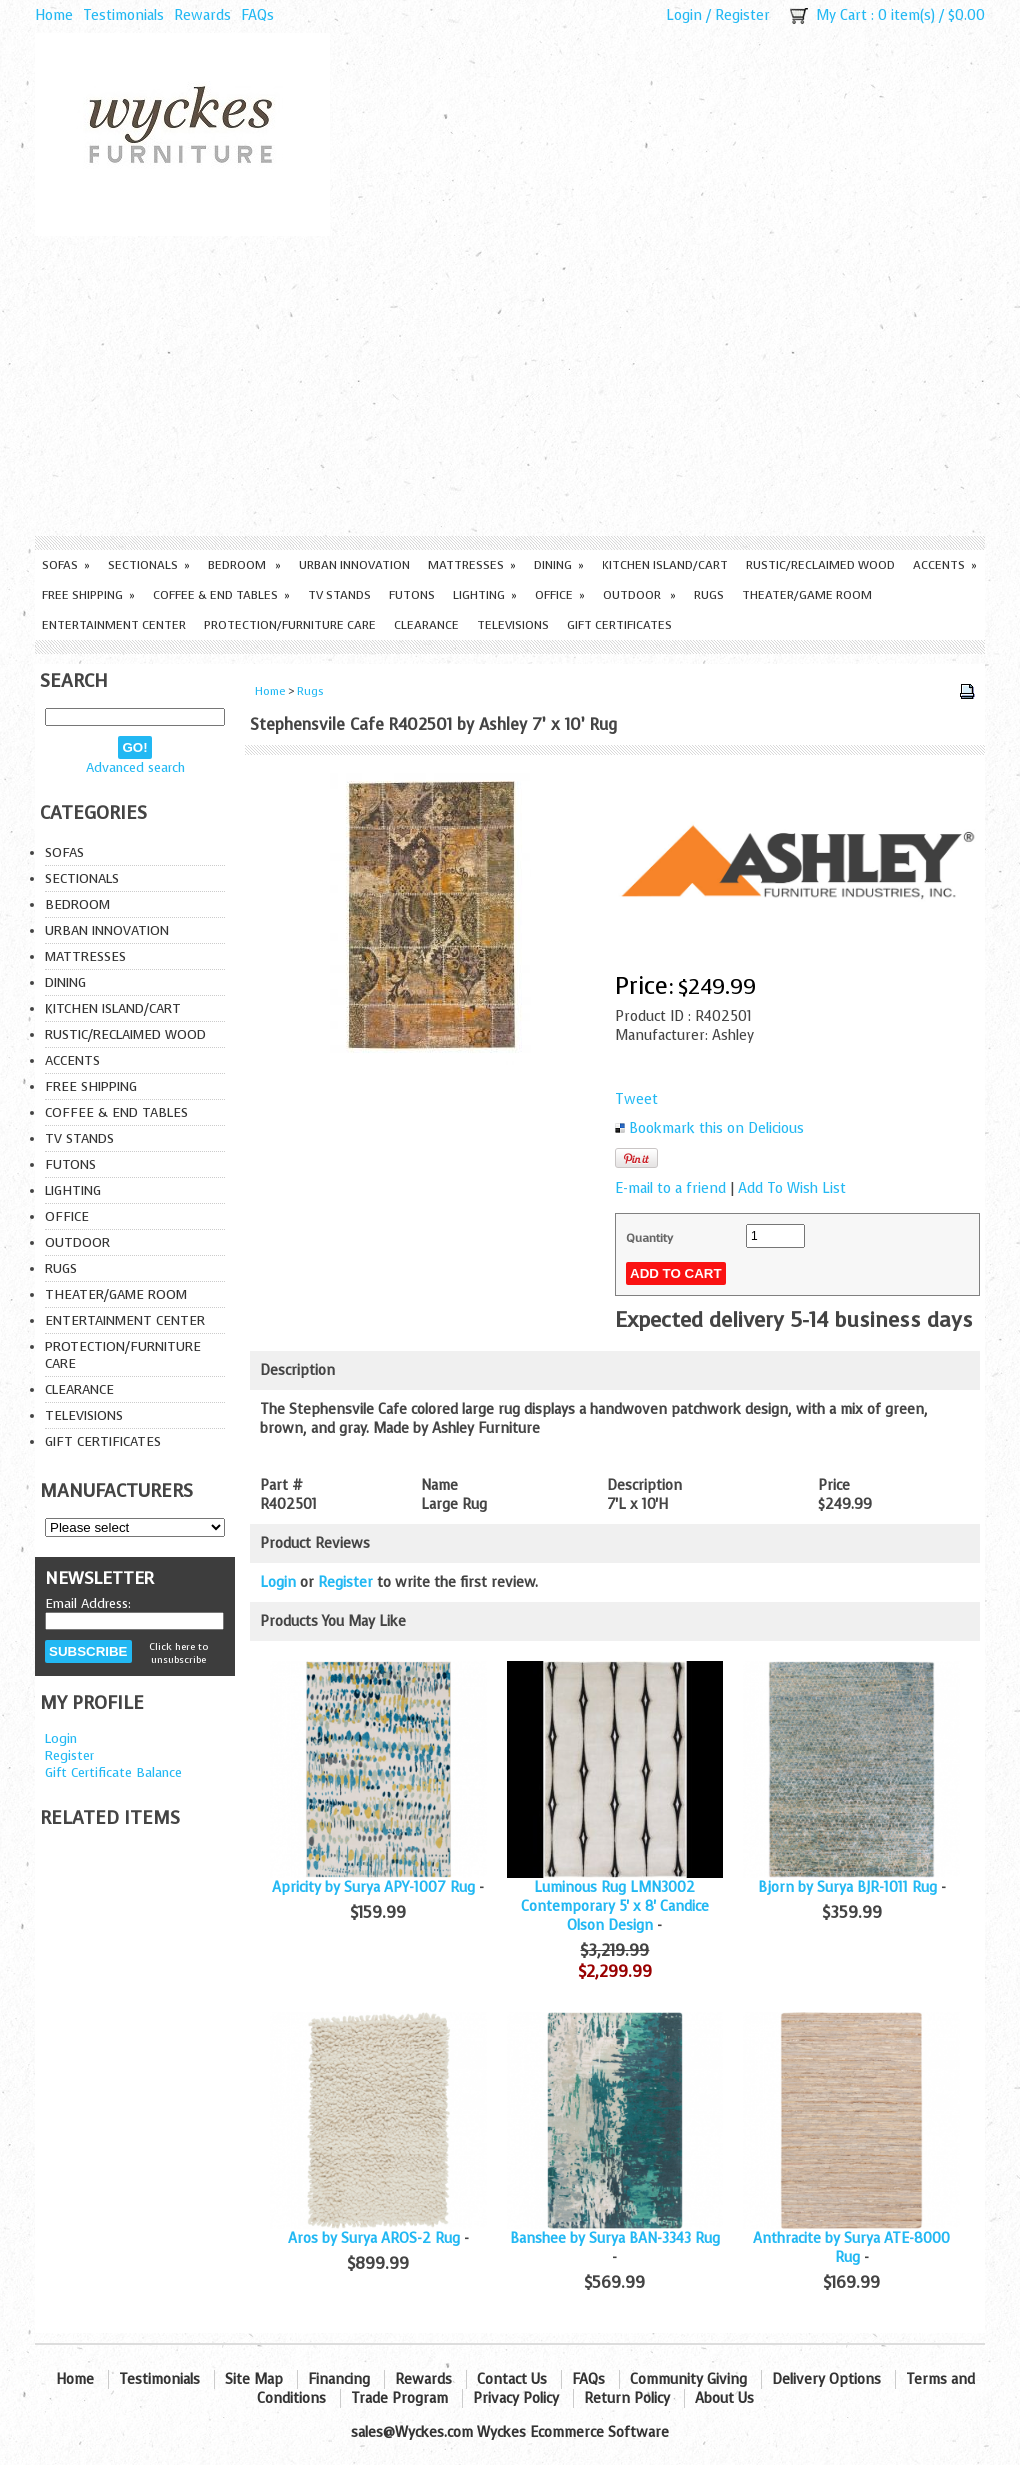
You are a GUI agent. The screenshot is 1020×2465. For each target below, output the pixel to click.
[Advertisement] (510, 386)
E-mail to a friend (670, 1188)
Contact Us (512, 2379)
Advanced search (135, 767)
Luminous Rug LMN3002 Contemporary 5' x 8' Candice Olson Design (615, 1906)
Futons (412, 595)
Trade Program (399, 2398)
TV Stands (339, 595)
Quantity (649, 1238)
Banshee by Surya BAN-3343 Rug (615, 2238)
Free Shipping (88, 595)
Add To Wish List (792, 1188)
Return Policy (627, 2398)
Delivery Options (826, 2379)
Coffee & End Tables (221, 595)
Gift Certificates (619, 625)
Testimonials (123, 15)
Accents (945, 565)
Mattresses (472, 565)
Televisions (513, 625)
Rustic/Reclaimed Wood (820, 565)
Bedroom (244, 565)
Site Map (254, 2379)
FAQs (257, 15)
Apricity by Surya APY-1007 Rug (373, 1887)
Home (54, 15)
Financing (339, 2379)
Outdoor (639, 595)
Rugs (709, 595)
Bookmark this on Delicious (716, 1128)
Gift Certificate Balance (113, 1772)
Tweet (636, 1099)
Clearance (426, 625)
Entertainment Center (114, 625)
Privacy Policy (516, 2398)
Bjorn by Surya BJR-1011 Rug (847, 1887)
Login (684, 15)
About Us (724, 2398)
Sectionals (149, 565)
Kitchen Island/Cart (665, 565)
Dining (559, 565)
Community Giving (688, 2379)
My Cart (841, 15)
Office (560, 595)
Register (742, 15)
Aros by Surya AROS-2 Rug (374, 2238)
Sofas (66, 565)
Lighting (485, 595)
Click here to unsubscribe (178, 1653)
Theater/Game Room (807, 595)
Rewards (202, 15)
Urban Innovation (354, 565)
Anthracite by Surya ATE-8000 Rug (851, 2248)
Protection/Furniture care (290, 625)
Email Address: (88, 1603)
